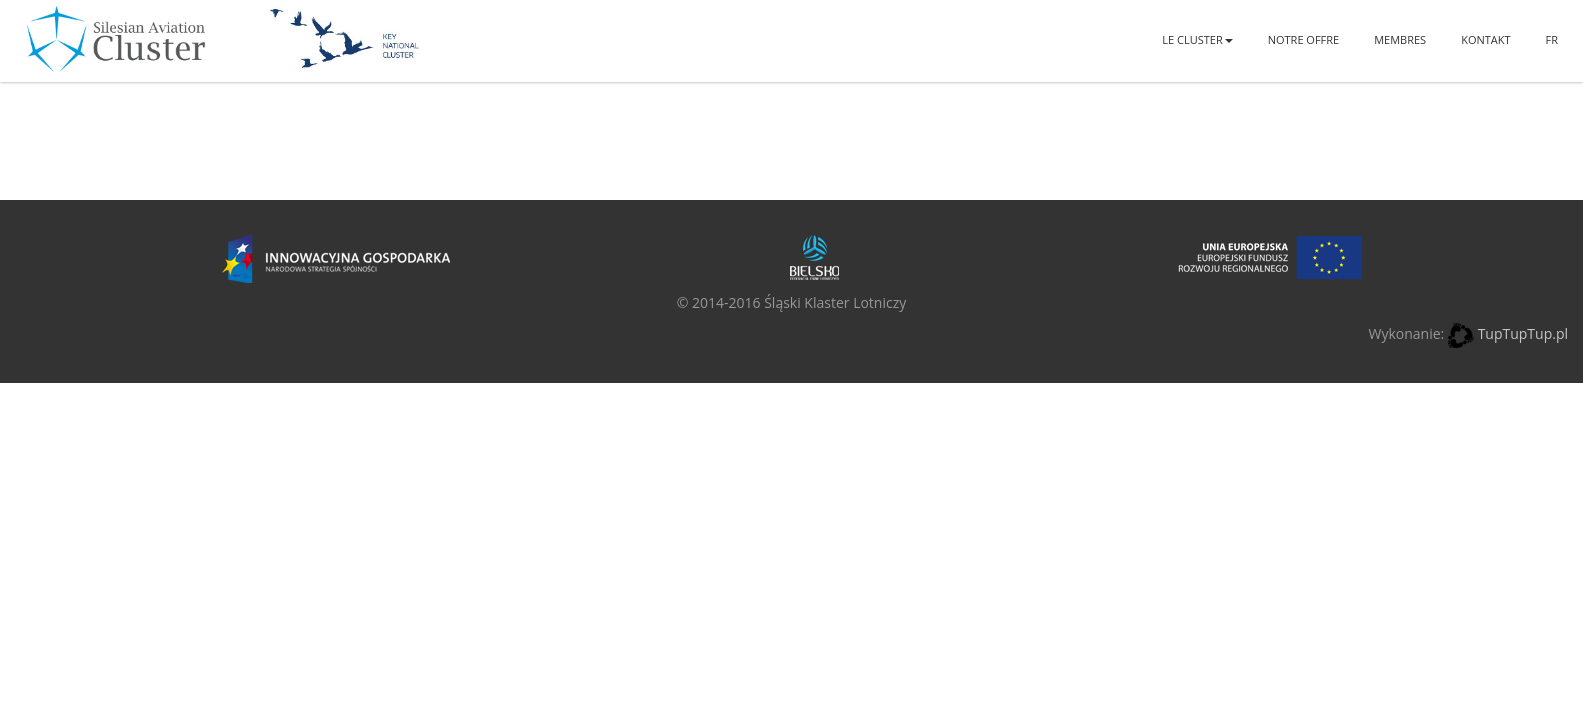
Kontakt (1485, 39)
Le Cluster (1197, 39)
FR (1552, 39)
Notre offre (1303, 39)
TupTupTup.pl (1523, 333)
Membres (1400, 39)
